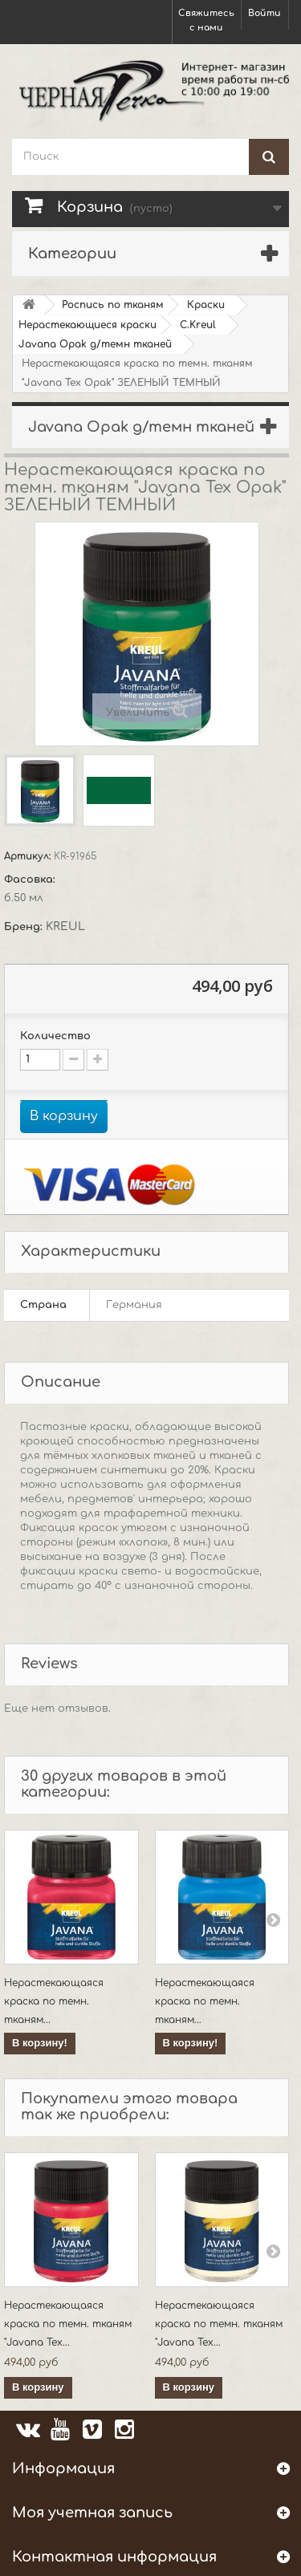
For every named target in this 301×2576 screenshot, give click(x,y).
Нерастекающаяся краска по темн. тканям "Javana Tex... (68, 2324)
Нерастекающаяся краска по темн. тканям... (54, 2001)
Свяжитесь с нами (206, 20)
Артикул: (29, 856)
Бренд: (25, 926)
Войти (264, 13)
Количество (55, 1036)
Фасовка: (31, 879)
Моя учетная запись (92, 2513)
